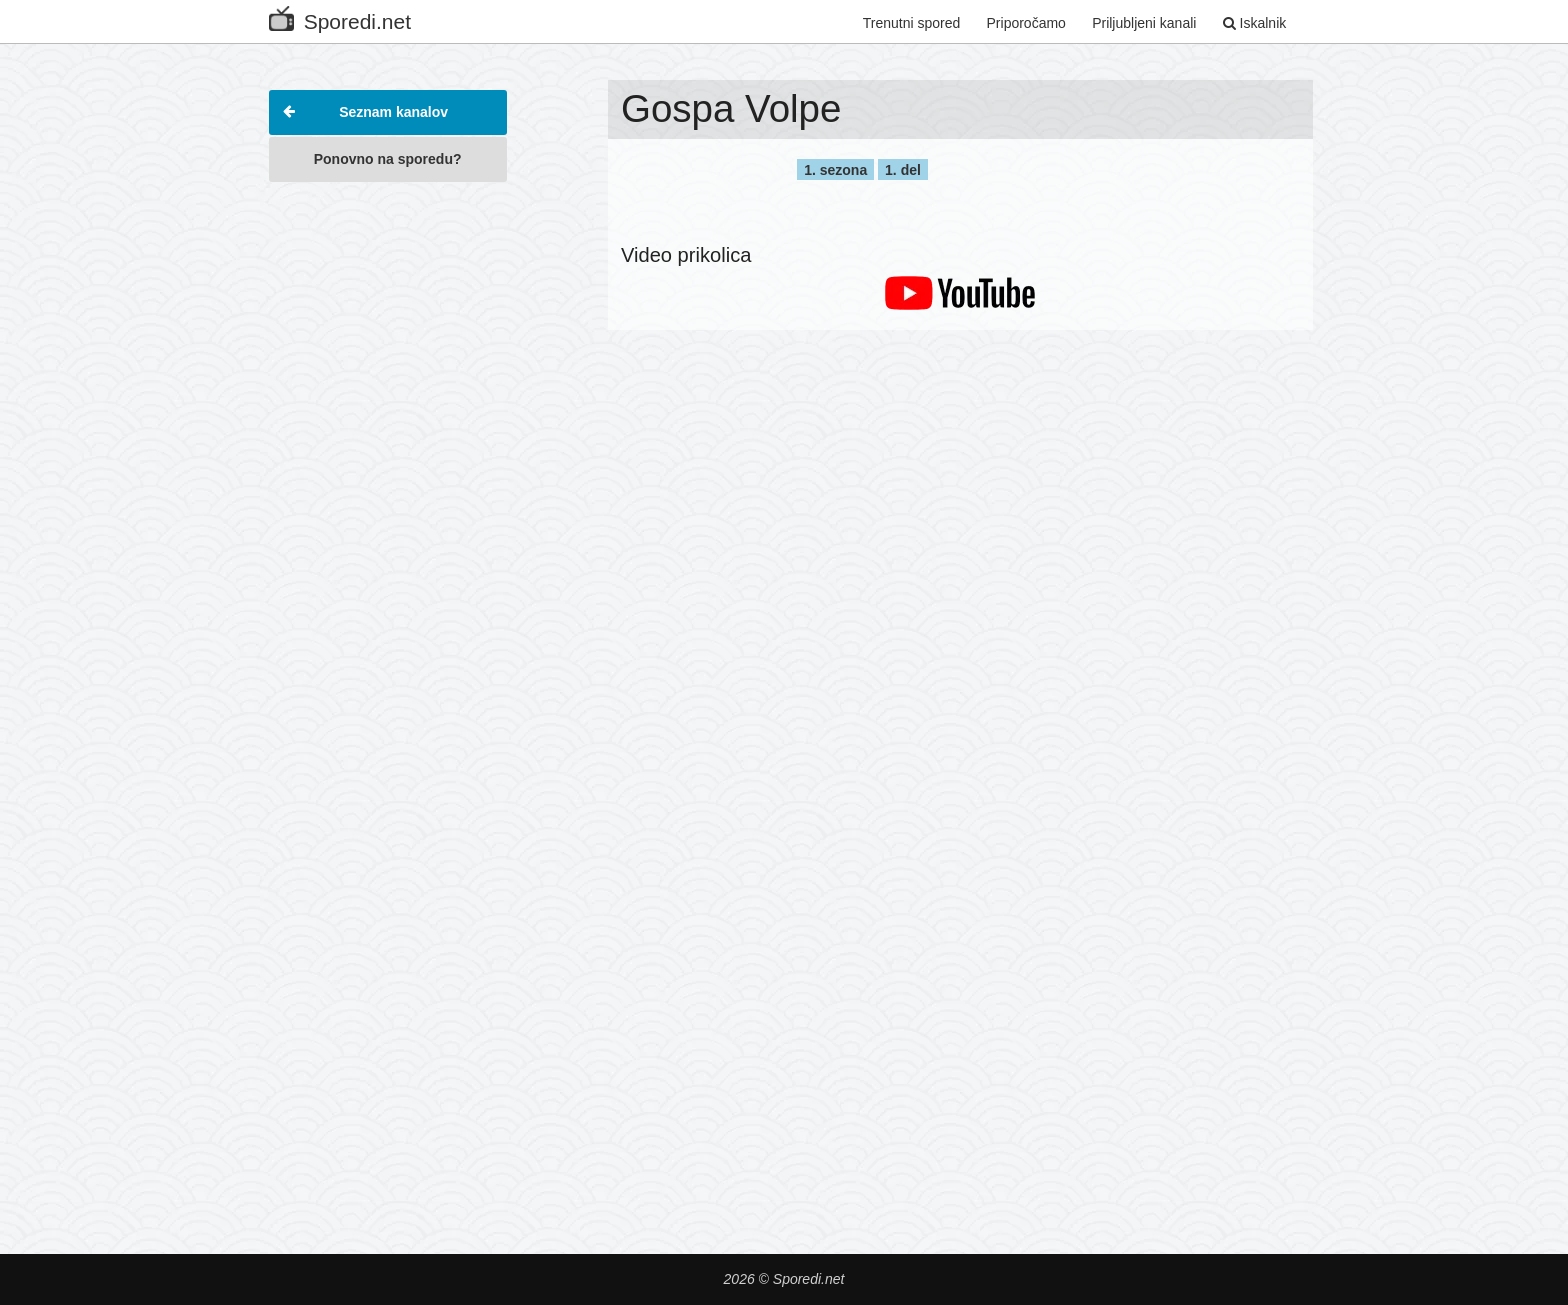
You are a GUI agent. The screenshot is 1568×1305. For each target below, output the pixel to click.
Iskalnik (1255, 23)
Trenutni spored (912, 23)
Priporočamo (1026, 23)
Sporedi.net (340, 17)
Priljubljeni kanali (1144, 23)
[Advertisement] (388, 494)
